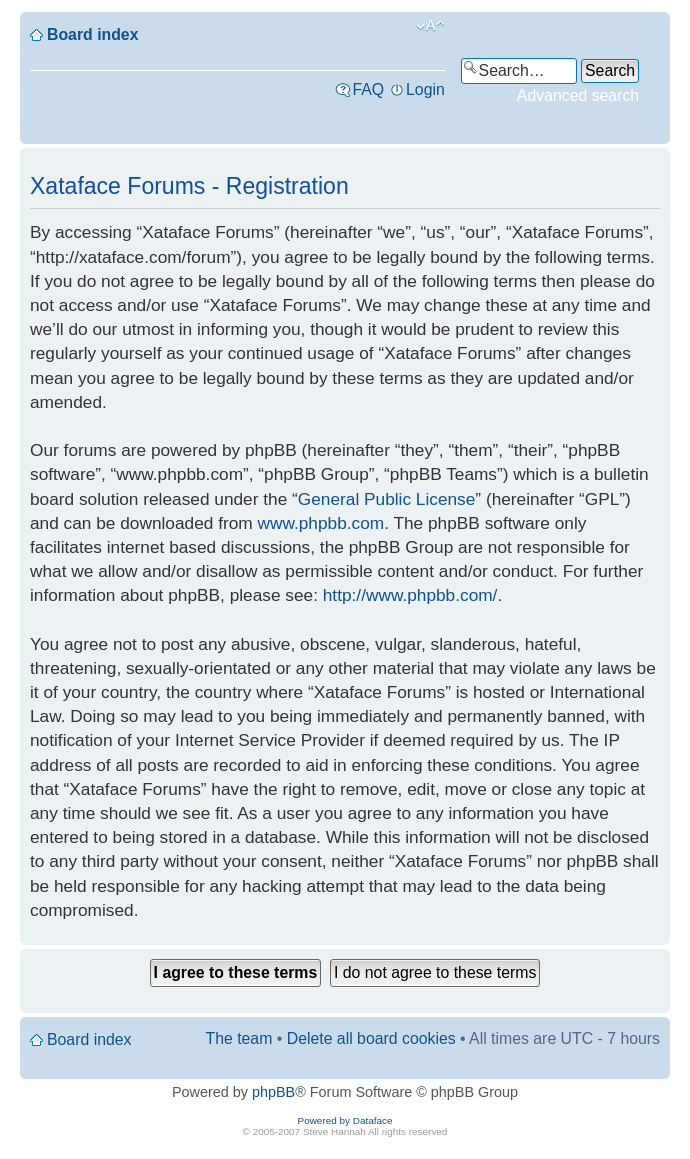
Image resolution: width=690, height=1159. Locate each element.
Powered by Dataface (345, 1120)
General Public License (387, 499)
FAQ (368, 89)
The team (239, 1038)
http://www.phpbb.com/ (410, 595)
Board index (92, 34)
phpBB (273, 1092)
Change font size (430, 26)
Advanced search (578, 95)
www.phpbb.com (321, 523)
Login (425, 89)
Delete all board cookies (371, 1038)
